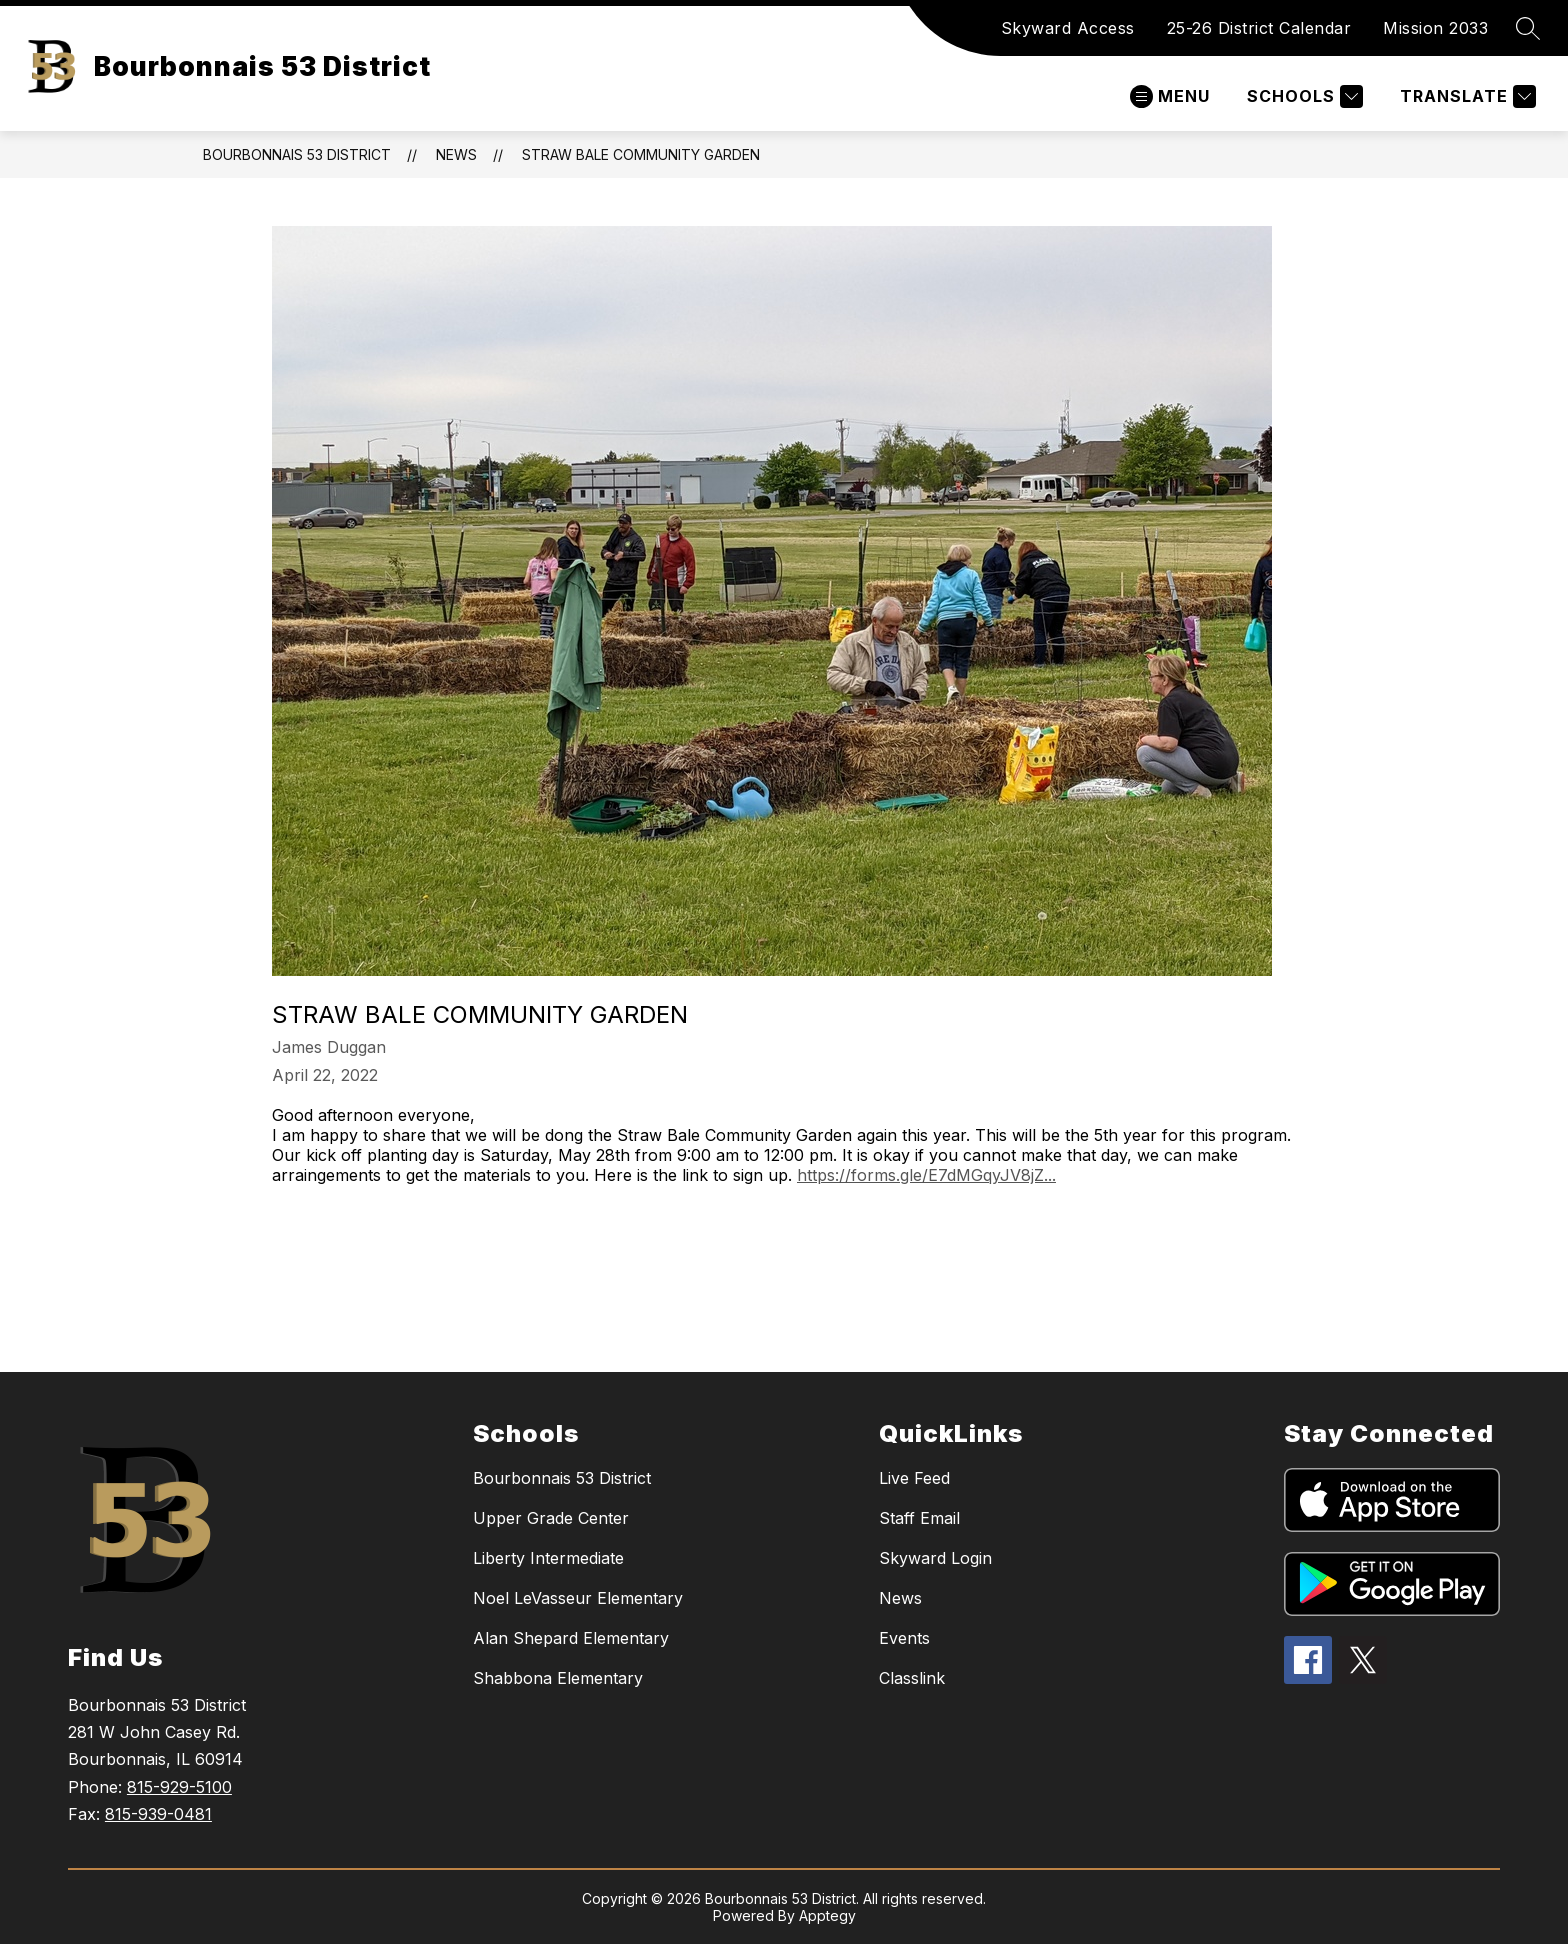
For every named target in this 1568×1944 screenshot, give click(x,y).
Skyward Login (935, 1558)
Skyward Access (1068, 28)
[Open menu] (1170, 96)
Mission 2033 (1435, 28)
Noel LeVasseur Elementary (578, 1598)
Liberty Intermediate (548, 1558)
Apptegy (827, 1915)
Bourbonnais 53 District (297, 154)
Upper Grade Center (551, 1518)
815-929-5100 (179, 1787)
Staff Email (919, 1518)
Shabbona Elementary (558, 1678)
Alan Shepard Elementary (571, 1638)
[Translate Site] (1465, 96)
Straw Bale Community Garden (641, 154)
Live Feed (914, 1478)
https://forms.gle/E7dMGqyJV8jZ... (926, 1175)
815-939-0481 (158, 1814)
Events (904, 1638)
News (456, 154)
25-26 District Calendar (1259, 28)
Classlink (912, 1678)
